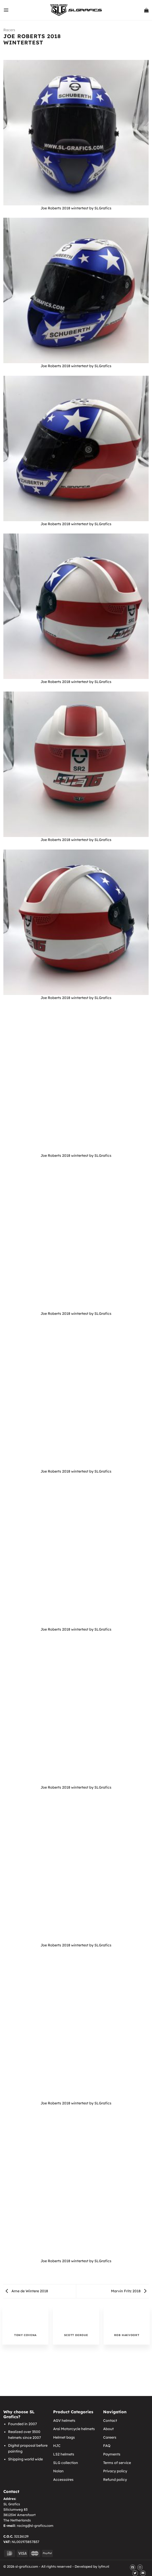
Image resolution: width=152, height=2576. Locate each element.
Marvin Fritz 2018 (128, 2291)
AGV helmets (64, 2420)
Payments (111, 2454)
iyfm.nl (103, 2566)
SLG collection (65, 2462)
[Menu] (6, 9)
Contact (110, 2420)
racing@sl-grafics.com (35, 2525)
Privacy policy (115, 2471)
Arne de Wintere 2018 (27, 2291)
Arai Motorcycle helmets (74, 2429)
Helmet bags (64, 2437)
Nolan (58, 2471)
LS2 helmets (63, 2454)
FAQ (107, 2445)
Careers (109, 2437)
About (108, 2429)
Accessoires (63, 2479)
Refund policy (115, 2479)
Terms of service (117, 2462)
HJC (57, 2445)
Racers (9, 30)
